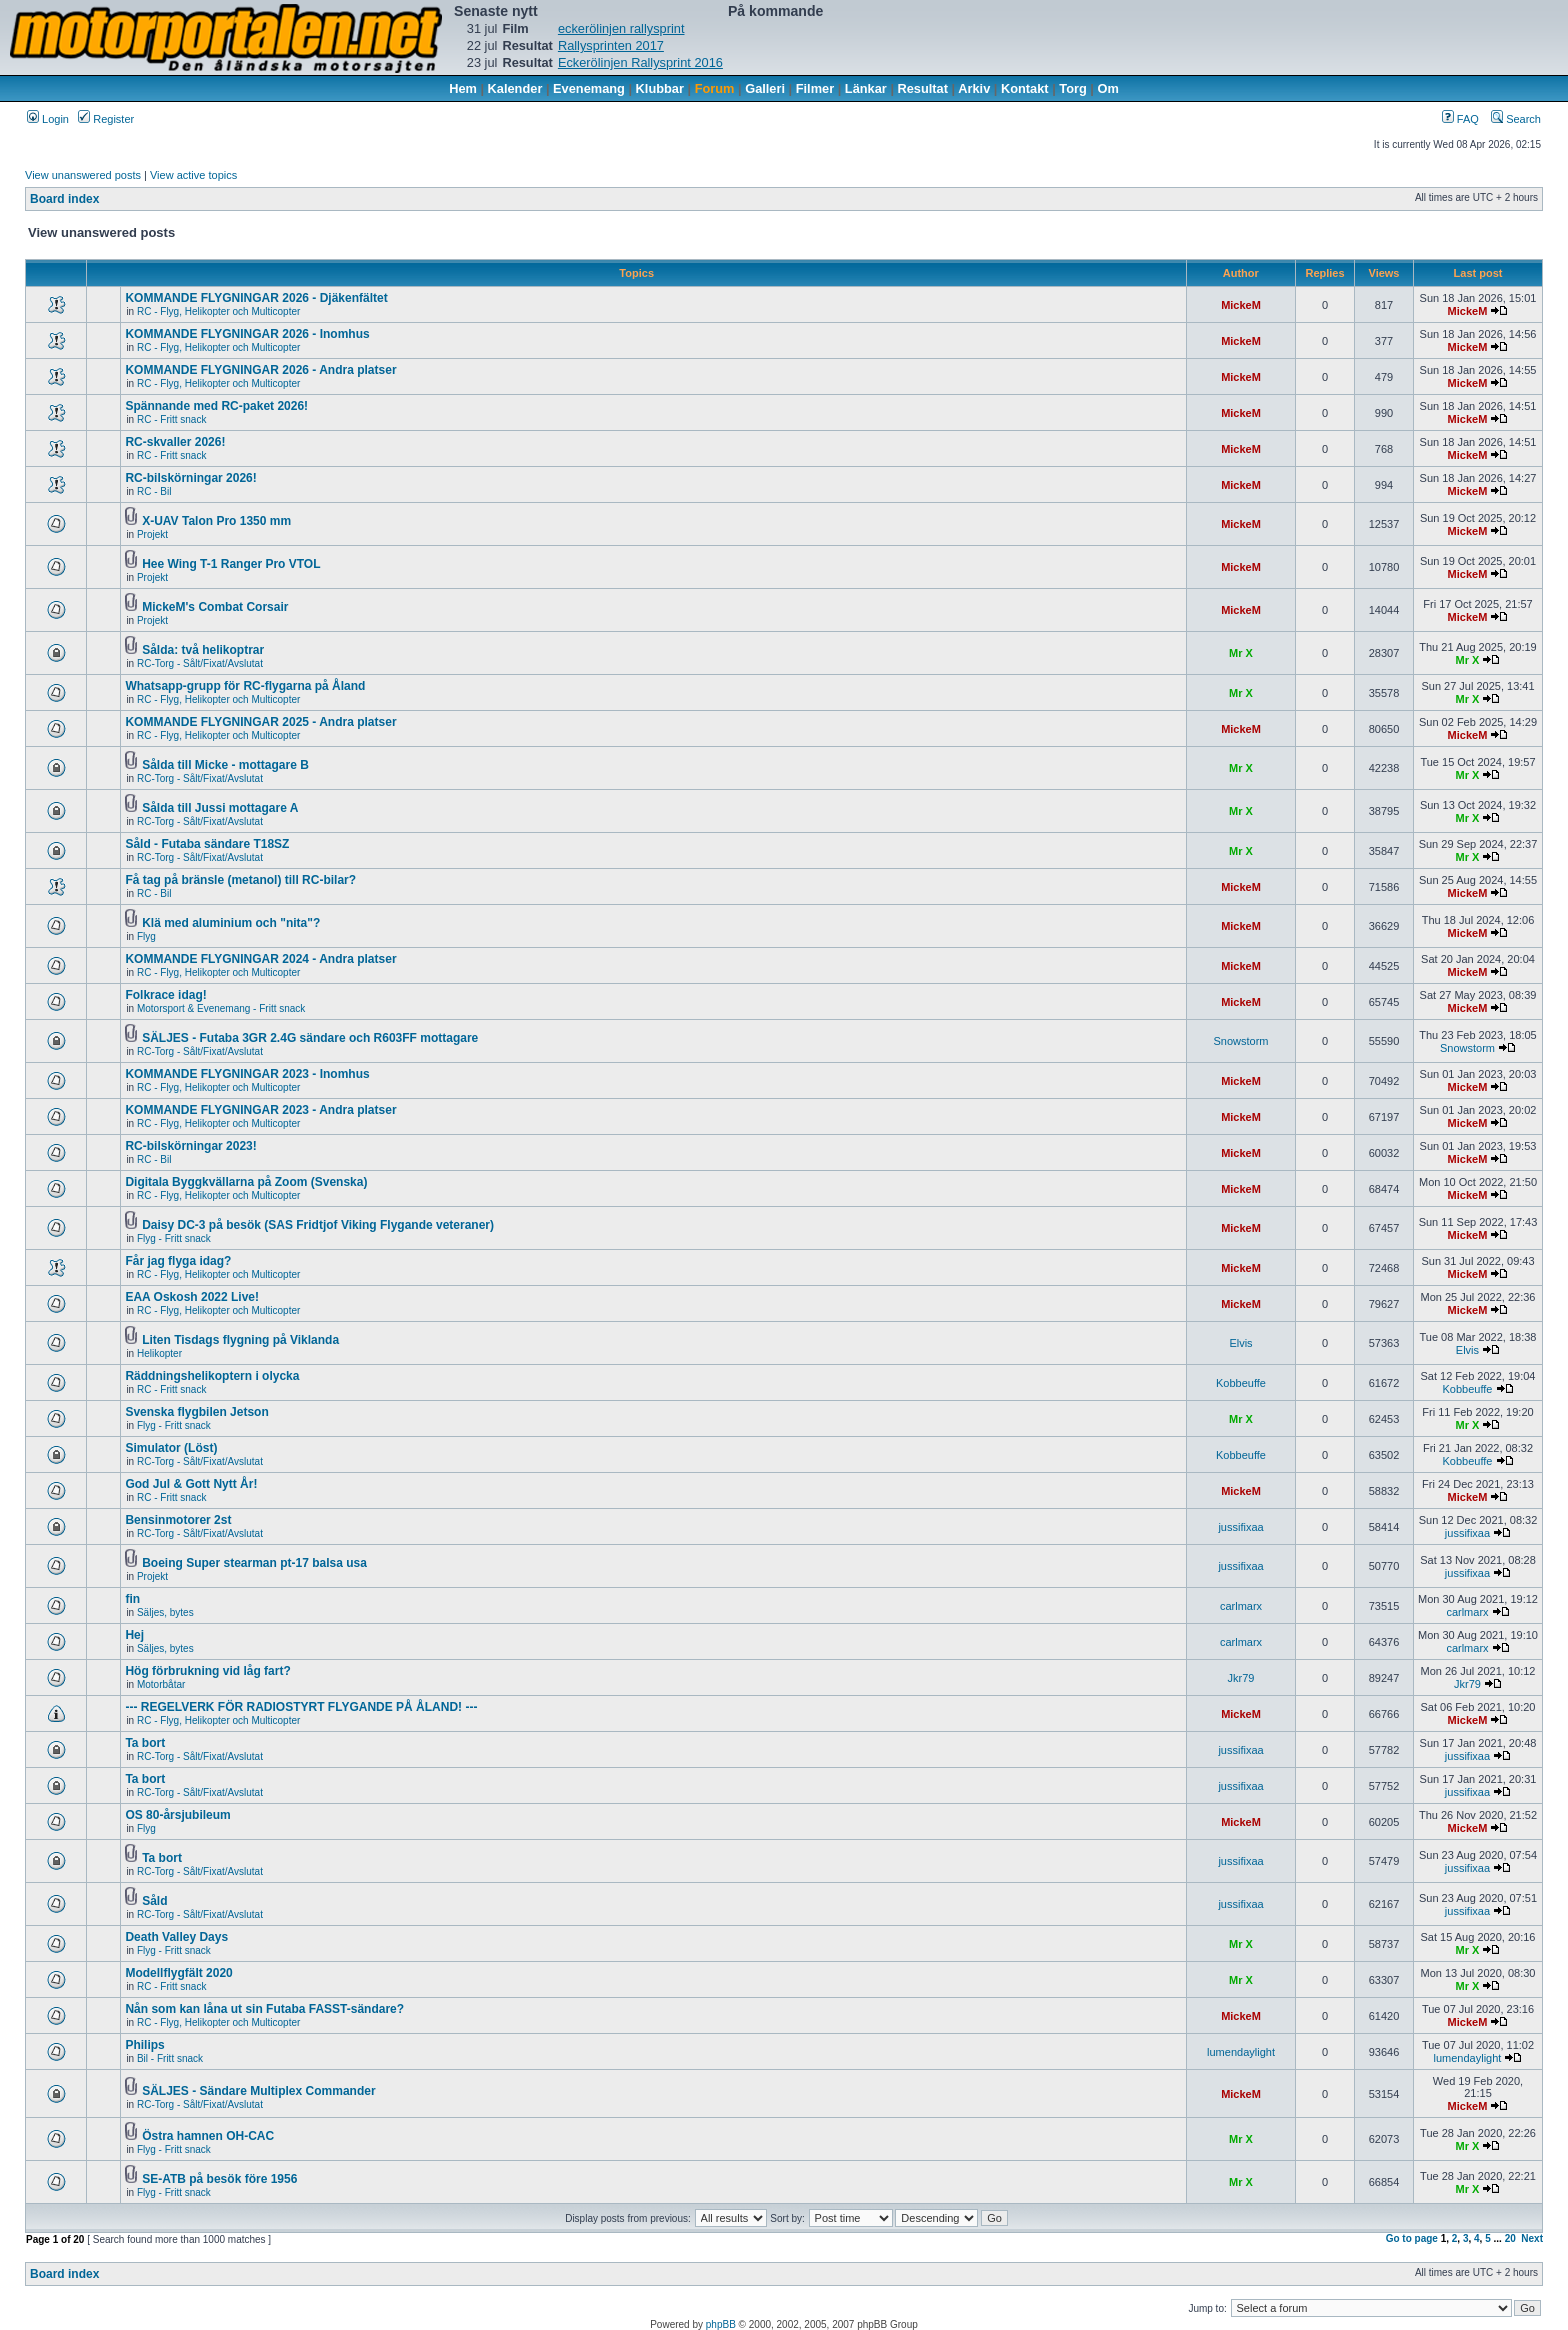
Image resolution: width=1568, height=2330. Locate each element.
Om (1108, 88)
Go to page (1412, 2238)
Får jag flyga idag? (178, 1261)
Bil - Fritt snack (170, 2058)
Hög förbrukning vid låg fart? (207, 1671)
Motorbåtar (161, 1684)
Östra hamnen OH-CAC (208, 2136)
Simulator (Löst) (171, 1448)
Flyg (146, 936)
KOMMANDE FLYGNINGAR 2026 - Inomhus (247, 334)
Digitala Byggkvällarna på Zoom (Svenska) (246, 1182)
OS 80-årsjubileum (177, 1815)
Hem (463, 88)
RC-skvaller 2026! (175, 442)
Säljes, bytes (165, 1612)
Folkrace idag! (165, 995)
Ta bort (145, 1743)
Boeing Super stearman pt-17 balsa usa (254, 1563)
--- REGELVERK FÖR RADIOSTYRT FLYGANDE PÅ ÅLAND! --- (301, 1707)
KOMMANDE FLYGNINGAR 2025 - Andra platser (260, 722)
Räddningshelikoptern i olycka (212, 1376)
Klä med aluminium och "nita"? (231, 923)
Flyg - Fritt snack (174, 1238)
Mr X (1241, 653)
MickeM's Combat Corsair (215, 607)
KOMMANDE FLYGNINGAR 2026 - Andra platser (260, 370)
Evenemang (589, 88)
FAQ (1460, 119)
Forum (715, 88)
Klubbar (660, 88)
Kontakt (1025, 88)
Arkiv (974, 88)
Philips (144, 2045)
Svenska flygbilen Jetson (196, 1412)
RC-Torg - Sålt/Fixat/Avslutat (200, 663)
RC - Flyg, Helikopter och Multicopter (218, 311)
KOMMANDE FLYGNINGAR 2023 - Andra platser (260, 1110)
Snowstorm (1240, 1041)
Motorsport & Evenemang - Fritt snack (221, 1008)
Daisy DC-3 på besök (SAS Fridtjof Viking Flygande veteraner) (318, 1225)
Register (106, 119)
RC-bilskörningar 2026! (190, 478)
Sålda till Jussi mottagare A (220, 808)
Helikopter (159, 1353)
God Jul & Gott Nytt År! (191, 1484)
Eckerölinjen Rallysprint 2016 (640, 62)
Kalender (515, 88)
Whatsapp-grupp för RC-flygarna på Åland (245, 686)
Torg (1072, 88)
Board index (64, 199)
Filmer (815, 88)
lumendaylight (1241, 2052)
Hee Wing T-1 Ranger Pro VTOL (231, 564)
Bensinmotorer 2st (178, 1520)
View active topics (193, 175)
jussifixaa (1240, 1527)
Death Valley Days (176, 1937)
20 (1510, 2238)
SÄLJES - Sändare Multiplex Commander (258, 2091)
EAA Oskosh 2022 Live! (192, 1297)
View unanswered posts (83, 175)
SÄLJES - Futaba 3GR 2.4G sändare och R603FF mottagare (310, 1038)
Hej (134, 1635)
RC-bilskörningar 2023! (190, 1146)
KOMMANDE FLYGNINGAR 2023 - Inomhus (247, 1074)
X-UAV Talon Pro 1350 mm (216, 521)
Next (1532, 2238)
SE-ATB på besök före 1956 (219, 2179)
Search (1516, 119)
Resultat (923, 88)
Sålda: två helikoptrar (203, 650)
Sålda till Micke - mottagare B (225, 765)
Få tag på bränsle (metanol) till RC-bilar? (240, 880)
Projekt (152, 534)
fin (132, 1599)
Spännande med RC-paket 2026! (216, 406)
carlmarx (1241, 1606)
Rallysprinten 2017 (611, 45)
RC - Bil (154, 491)
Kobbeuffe (1241, 1383)
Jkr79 (1241, 1678)
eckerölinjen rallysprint (621, 28)
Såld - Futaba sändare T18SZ (207, 844)
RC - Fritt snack (171, 419)
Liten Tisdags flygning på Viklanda (240, 1340)
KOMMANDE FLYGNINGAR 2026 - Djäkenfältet (256, 298)
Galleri (765, 88)
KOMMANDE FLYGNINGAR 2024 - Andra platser (260, 959)
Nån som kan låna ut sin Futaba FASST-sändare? (264, 2009)
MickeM (1241, 305)
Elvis (1240, 1343)
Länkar (866, 88)
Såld (154, 1901)
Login (48, 119)
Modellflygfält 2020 (178, 1973)
